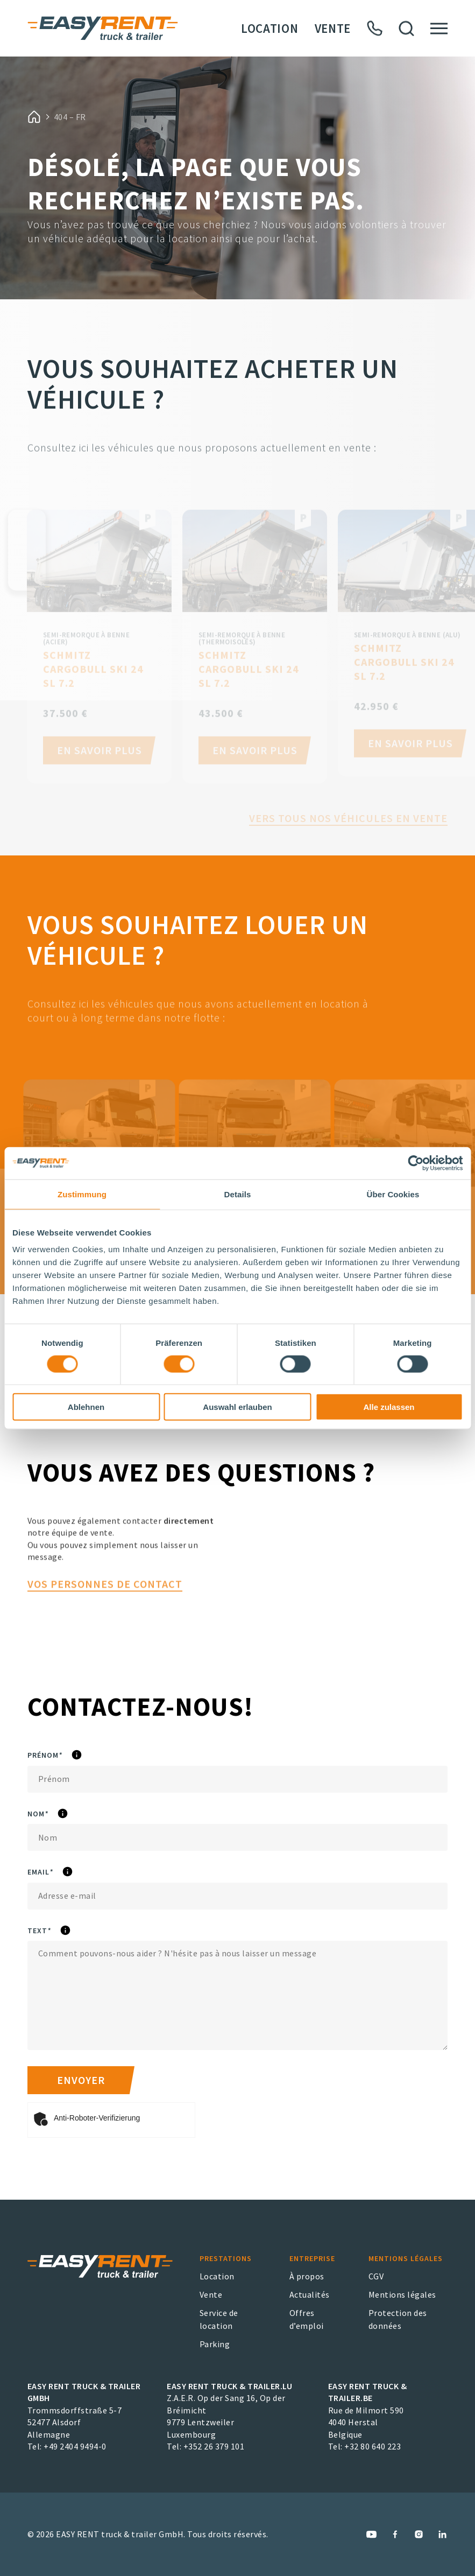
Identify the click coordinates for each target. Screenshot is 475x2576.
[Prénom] (237, 1779)
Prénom (75, 1755)
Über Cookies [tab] (393, 1193)
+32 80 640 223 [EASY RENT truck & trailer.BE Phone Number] (372, 2446)
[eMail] (237, 1896)
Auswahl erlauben (237, 1407)
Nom (68, 1814)
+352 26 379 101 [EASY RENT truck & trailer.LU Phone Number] (214, 2446)
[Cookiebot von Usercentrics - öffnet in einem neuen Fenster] (415, 1163)
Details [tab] (237, 1193)
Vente (333, 28)
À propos (306, 2276)
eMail (70, 1872)
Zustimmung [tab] (82, 1193)
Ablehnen (86, 1407)
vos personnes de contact (104, 1624)
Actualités (309, 2294)
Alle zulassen (388, 1407)
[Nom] (237, 1837)
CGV (376, 2276)
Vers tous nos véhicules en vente (348, 843)
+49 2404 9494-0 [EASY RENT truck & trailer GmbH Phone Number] (75, 2446)
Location (270, 28)
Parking (215, 2344)
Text (69, 1931)
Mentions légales (402, 2294)
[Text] (237, 1995)
